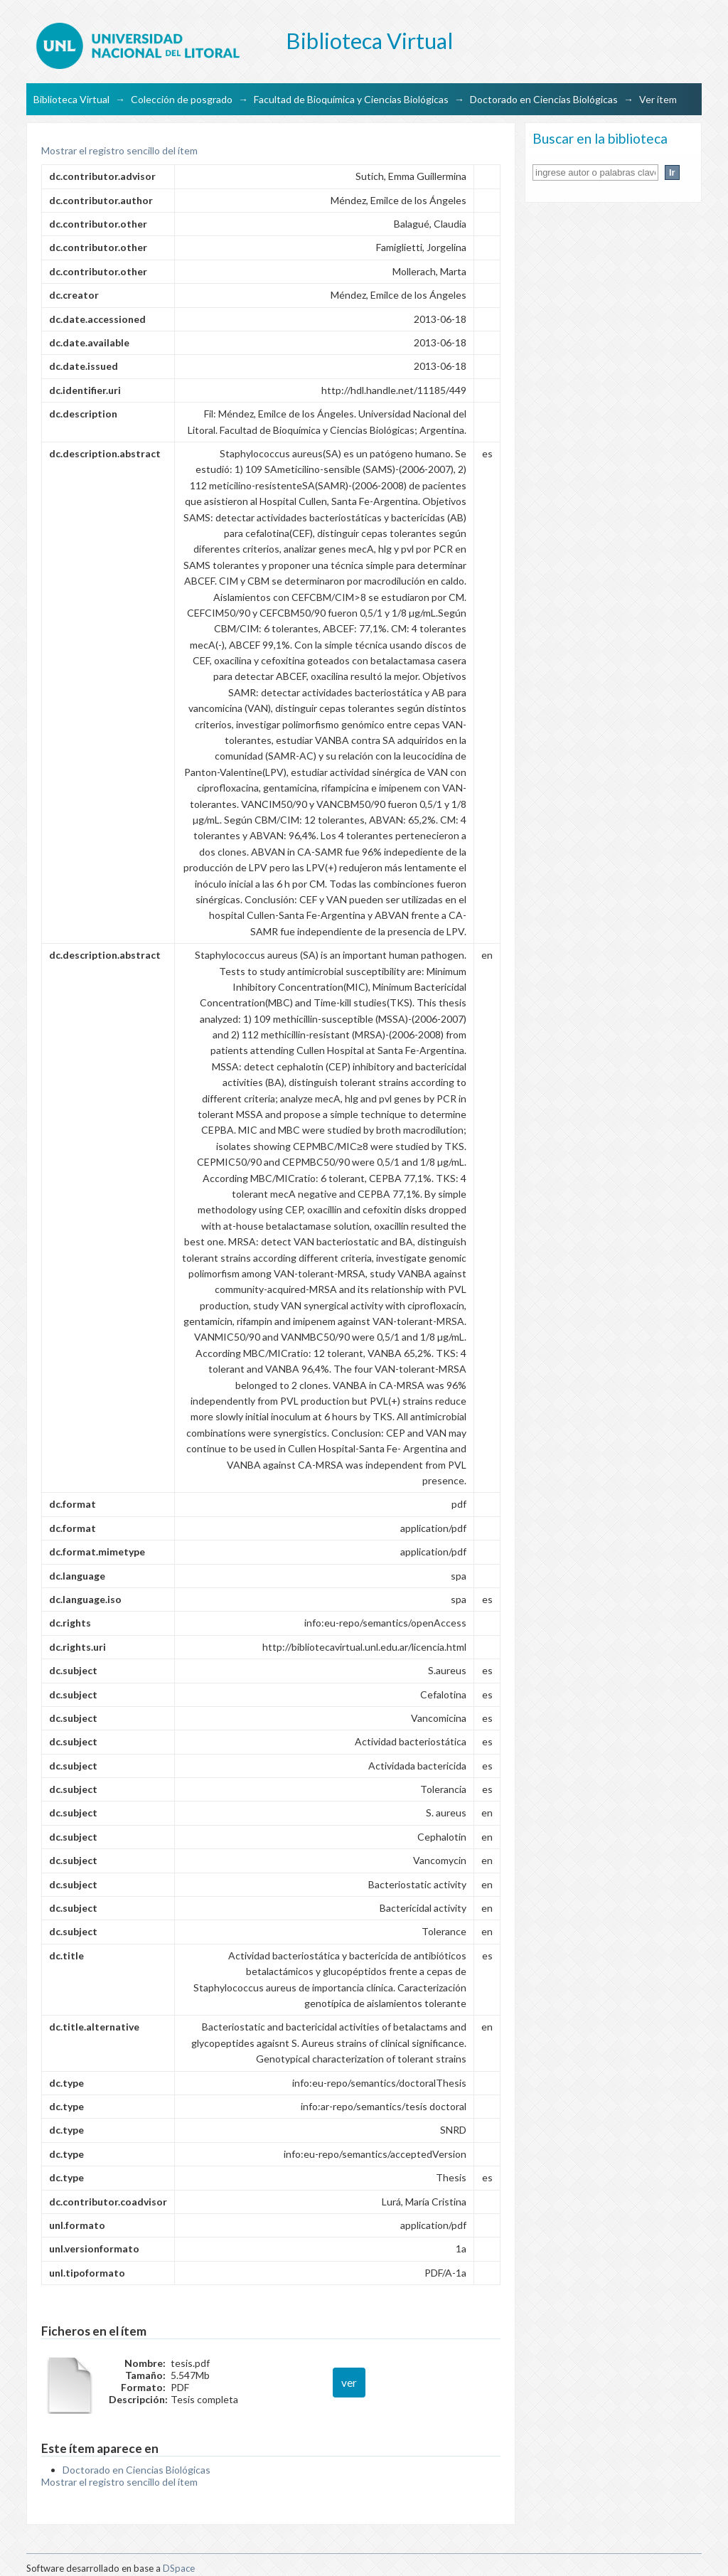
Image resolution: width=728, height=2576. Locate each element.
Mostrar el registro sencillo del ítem (119, 150)
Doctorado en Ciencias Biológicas (544, 99)
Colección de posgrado (181, 99)
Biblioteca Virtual (71, 99)
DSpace (179, 2568)
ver (349, 2382)
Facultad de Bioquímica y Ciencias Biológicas (351, 99)
